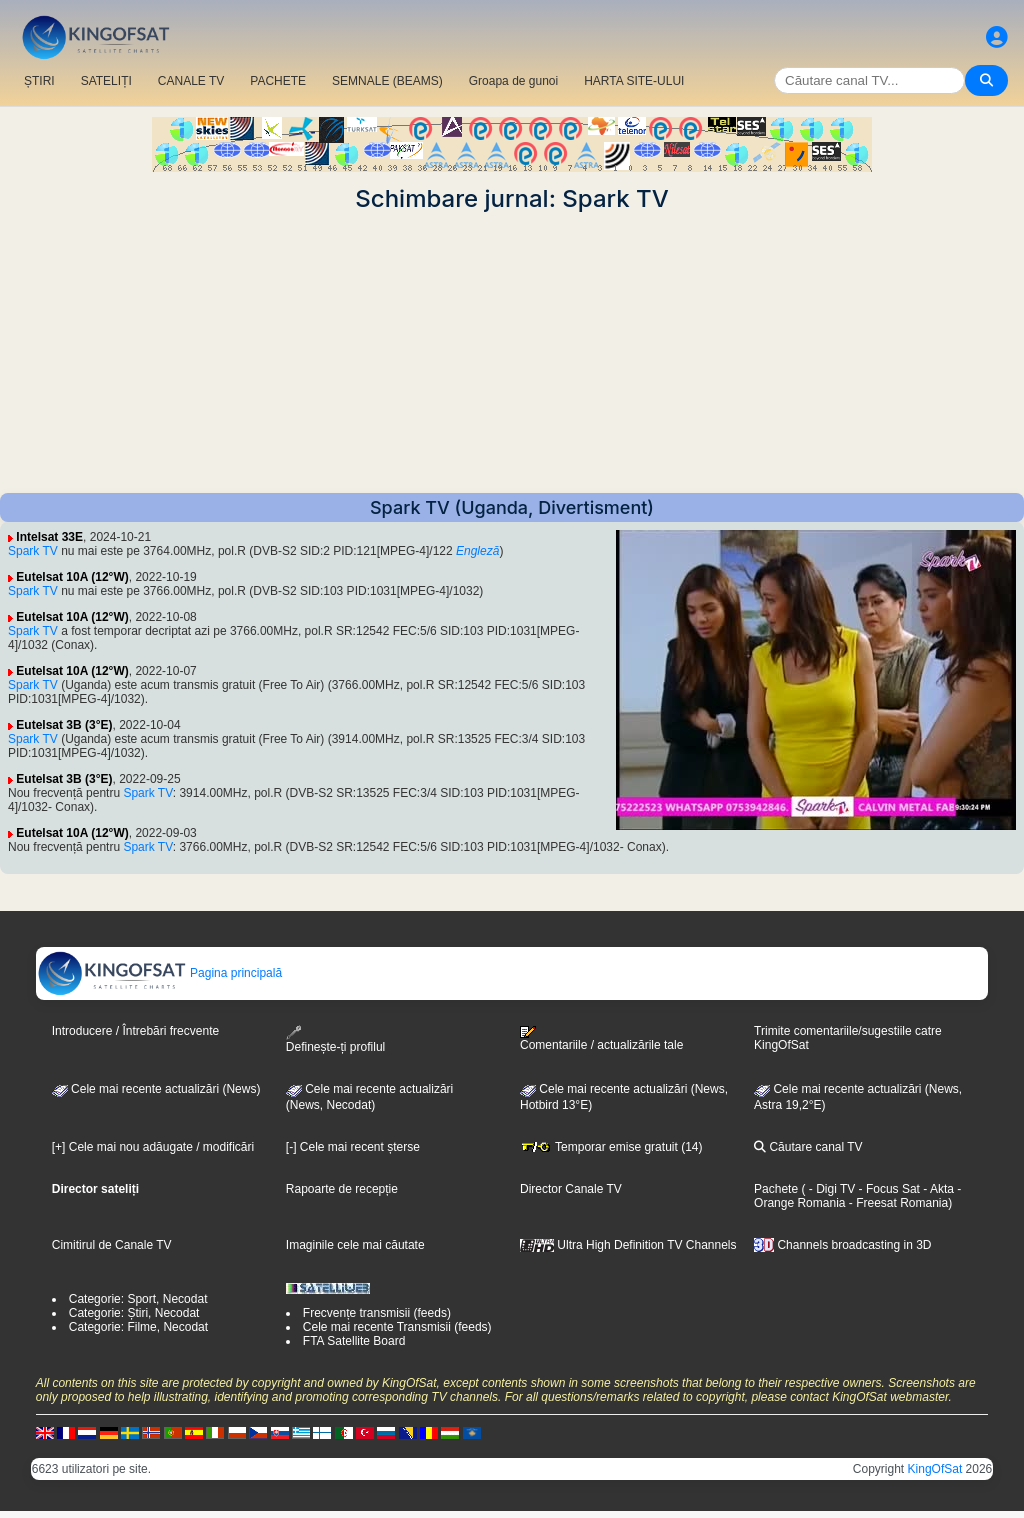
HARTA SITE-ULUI (634, 81)
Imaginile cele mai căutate (355, 1245)
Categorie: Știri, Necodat (134, 1313)
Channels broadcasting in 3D (842, 1245)
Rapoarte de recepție (342, 1189)
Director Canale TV (571, 1189)
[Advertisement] (512, 353)
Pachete (776, 1189)
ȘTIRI (39, 81)
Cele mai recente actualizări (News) (156, 1089)
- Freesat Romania (896, 1203)
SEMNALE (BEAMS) (387, 81)
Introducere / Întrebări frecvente (135, 1031)
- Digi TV (832, 1189)
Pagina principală (159, 973)
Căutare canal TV (808, 1147)
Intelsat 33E (49, 537)
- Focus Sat (887, 1189)
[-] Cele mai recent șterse (353, 1147)
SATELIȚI (106, 81)
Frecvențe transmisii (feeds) (377, 1313)
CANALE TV (191, 81)
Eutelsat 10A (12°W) (72, 577)
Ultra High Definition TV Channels (628, 1245)
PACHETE (278, 81)
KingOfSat (935, 1469)
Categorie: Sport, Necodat (138, 1299)
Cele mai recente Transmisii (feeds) (397, 1327)
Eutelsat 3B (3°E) (64, 725)
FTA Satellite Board (354, 1341)
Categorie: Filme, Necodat (138, 1327)
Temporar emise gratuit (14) (611, 1147)
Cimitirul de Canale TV (112, 1245)
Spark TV (33, 551)
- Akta (937, 1189)
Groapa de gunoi (513, 81)
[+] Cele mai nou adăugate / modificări (153, 1147)
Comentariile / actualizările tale (601, 1039)
